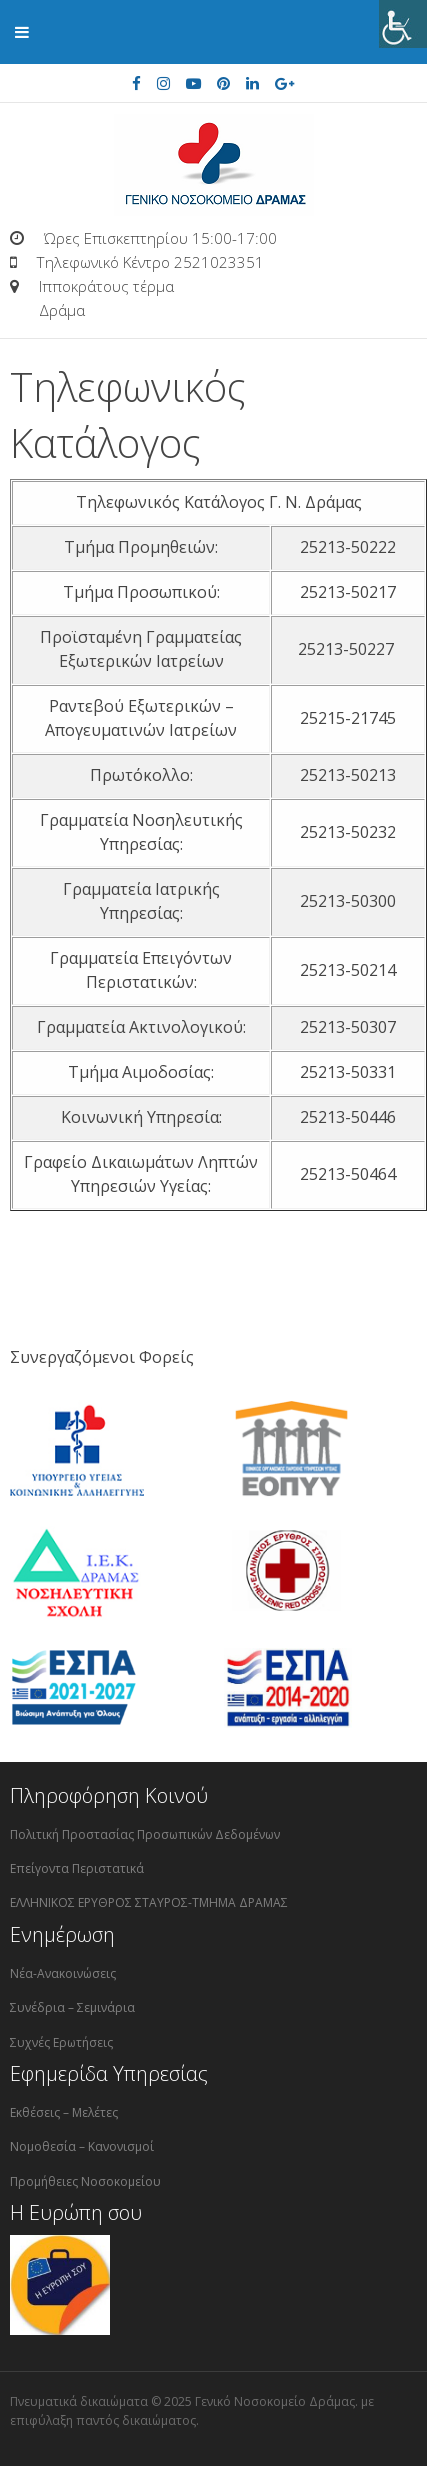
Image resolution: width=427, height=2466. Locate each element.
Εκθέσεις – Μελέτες (64, 2112)
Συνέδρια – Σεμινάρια (72, 2007)
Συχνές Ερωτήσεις (61, 2042)
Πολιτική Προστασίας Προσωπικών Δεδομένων (145, 1834)
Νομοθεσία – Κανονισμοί (82, 2146)
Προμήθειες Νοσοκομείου (85, 2181)
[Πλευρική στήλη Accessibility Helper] (403, 24)
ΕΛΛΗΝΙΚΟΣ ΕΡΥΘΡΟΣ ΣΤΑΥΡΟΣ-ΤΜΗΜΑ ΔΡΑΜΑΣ (149, 1902)
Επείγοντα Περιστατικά (77, 1868)
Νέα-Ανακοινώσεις (63, 1973)
